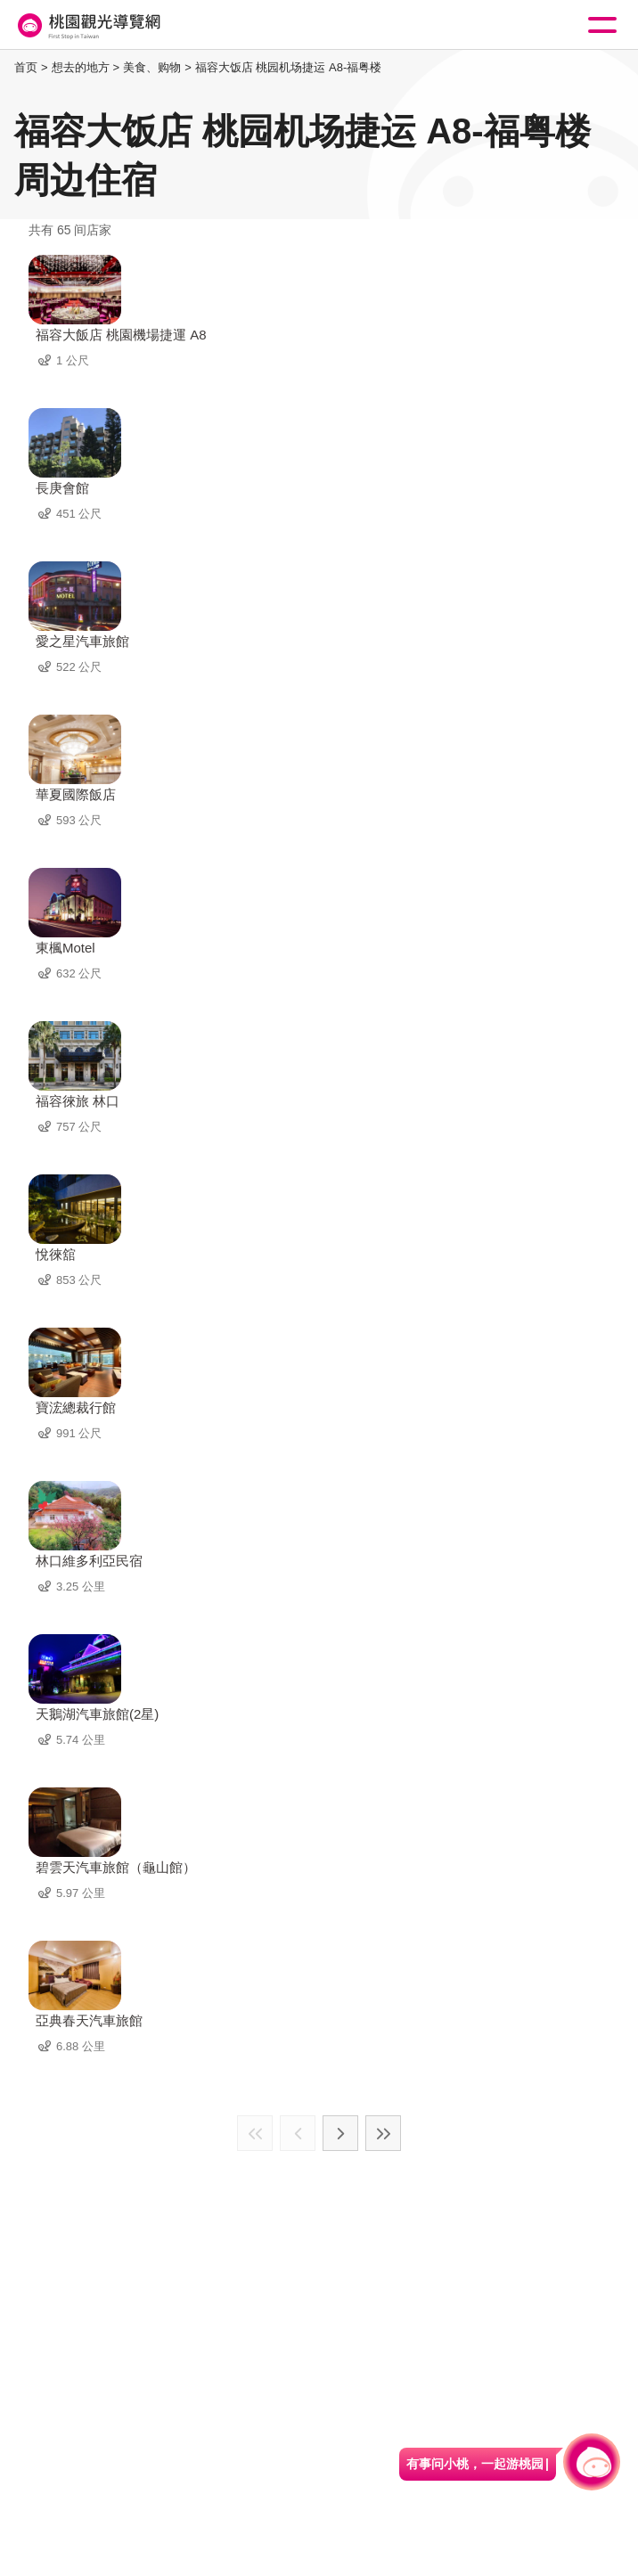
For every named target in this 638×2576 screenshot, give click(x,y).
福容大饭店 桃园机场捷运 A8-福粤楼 (288, 67)
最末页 (383, 2133)
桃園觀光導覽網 (87, 25)
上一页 (297, 2133)
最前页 (255, 2133)
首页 (25, 67)
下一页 (340, 2133)
